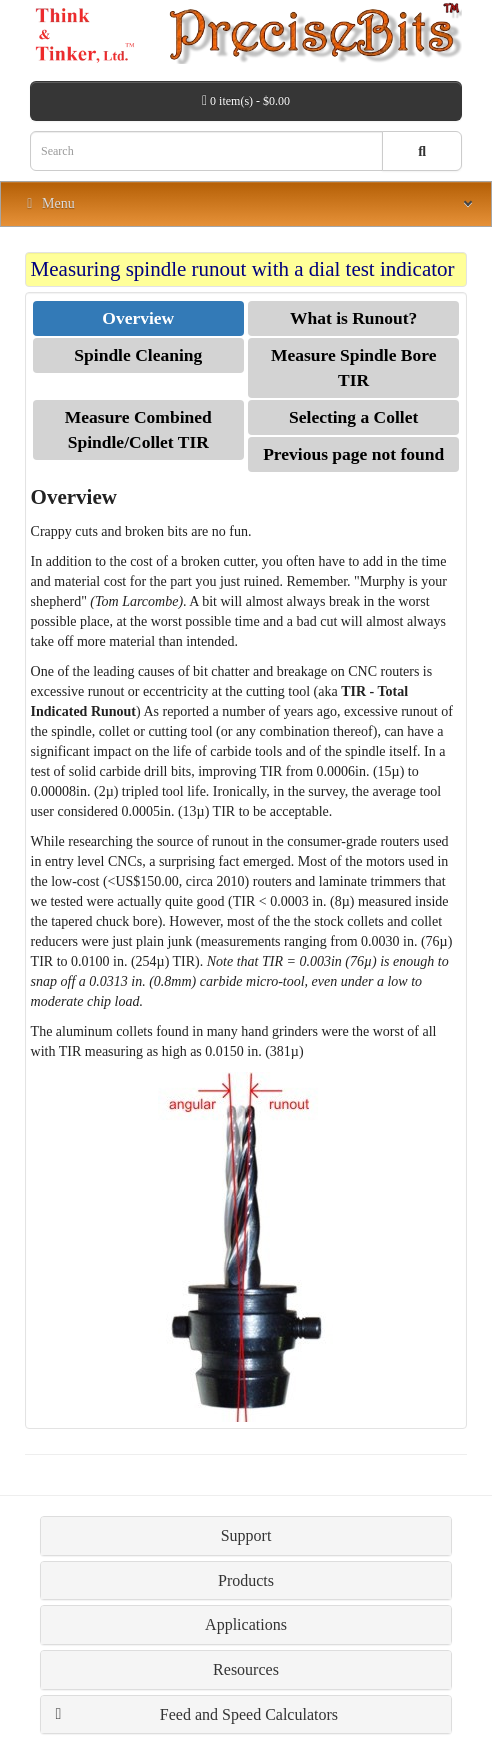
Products (246, 1580)
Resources (246, 1669)
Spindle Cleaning (138, 355)
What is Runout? (353, 318)
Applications (246, 1624)
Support (246, 1535)
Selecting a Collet (353, 417)
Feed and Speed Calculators (249, 1714)
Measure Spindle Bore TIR (354, 367)
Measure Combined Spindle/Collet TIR (138, 429)
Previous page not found (353, 454)
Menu (48, 203)
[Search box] (206, 151)
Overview (138, 318)
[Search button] (422, 151)
